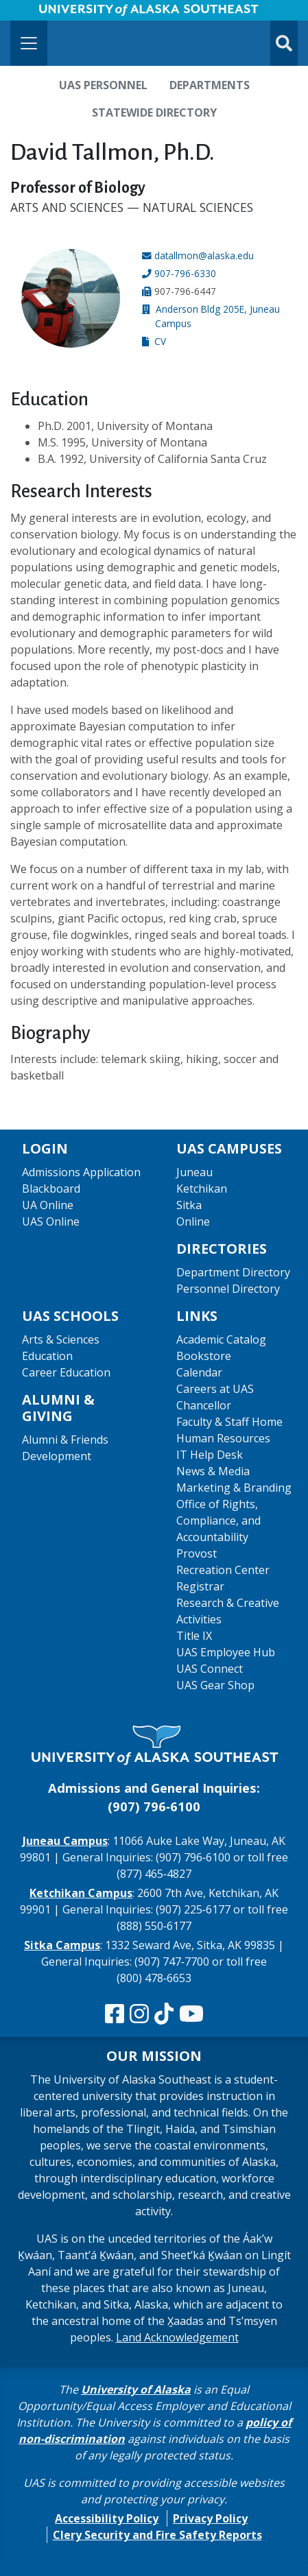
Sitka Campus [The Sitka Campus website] (62, 1945)
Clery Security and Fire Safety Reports (157, 2534)
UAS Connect (209, 1668)
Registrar (200, 1586)
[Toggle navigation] (28, 43)
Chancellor (203, 1405)
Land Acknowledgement (177, 2337)
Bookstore (203, 1355)
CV (160, 341)
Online (193, 1221)
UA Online (47, 1205)
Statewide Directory (154, 112)
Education (47, 1355)
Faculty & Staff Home (229, 1421)
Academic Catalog (221, 1339)
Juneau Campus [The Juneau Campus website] (65, 1840)
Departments (209, 85)
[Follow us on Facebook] (114, 2014)
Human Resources (223, 1438)
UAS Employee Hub (225, 1652)
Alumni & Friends (65, 1439)
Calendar (199, 1372)
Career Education (66, 1372)
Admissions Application (81, 1172)
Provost (196, 1553)
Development (56, 1456)
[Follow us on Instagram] (139, 2014)
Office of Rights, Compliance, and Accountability (218, 1520)
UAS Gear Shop (215, 1685)
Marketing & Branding (234, 1487)
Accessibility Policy (106, 2518)
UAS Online (51, 1221)
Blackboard (51, 1188)
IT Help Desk (209, 1454)
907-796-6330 (185, 273)
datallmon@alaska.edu (204, 255)
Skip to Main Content (64, 13)
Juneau (194, 1172)
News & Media (213, 1471)
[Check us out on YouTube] (191, 2014)
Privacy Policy (210, 2518)
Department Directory (233, 1272)
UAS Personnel (103, 85)
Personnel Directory (228, 1288)
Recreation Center (223, 1569)
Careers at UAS (215, 1388)
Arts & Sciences (60, 1339)
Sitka (189, 1205)
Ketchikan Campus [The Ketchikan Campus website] (80, 1892)
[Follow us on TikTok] (164, 2014)
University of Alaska (136, 2389)
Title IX (194, 1635)
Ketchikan (201, 1188)
